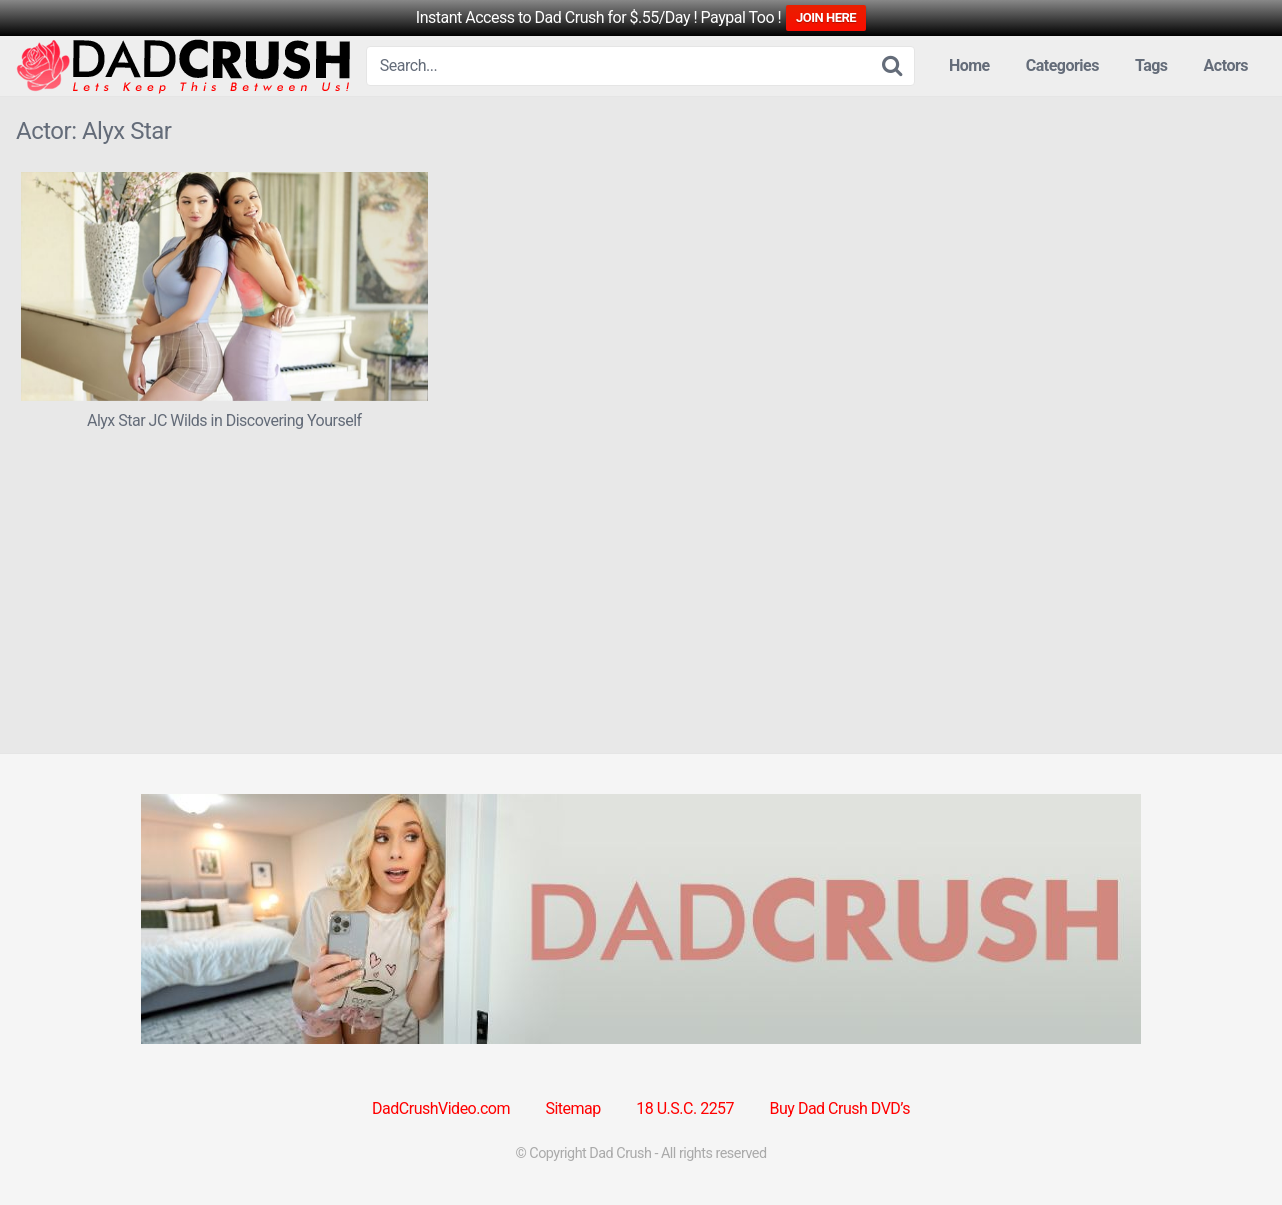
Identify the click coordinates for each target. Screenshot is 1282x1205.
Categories (1062, 65)
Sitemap (572, 1108)
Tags (1151, 65)
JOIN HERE (826, 17)
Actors (1226, 65)
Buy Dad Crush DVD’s (840, 1108)
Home (969, 65)
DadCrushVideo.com (441, 1108)
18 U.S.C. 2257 (685, 1108)
